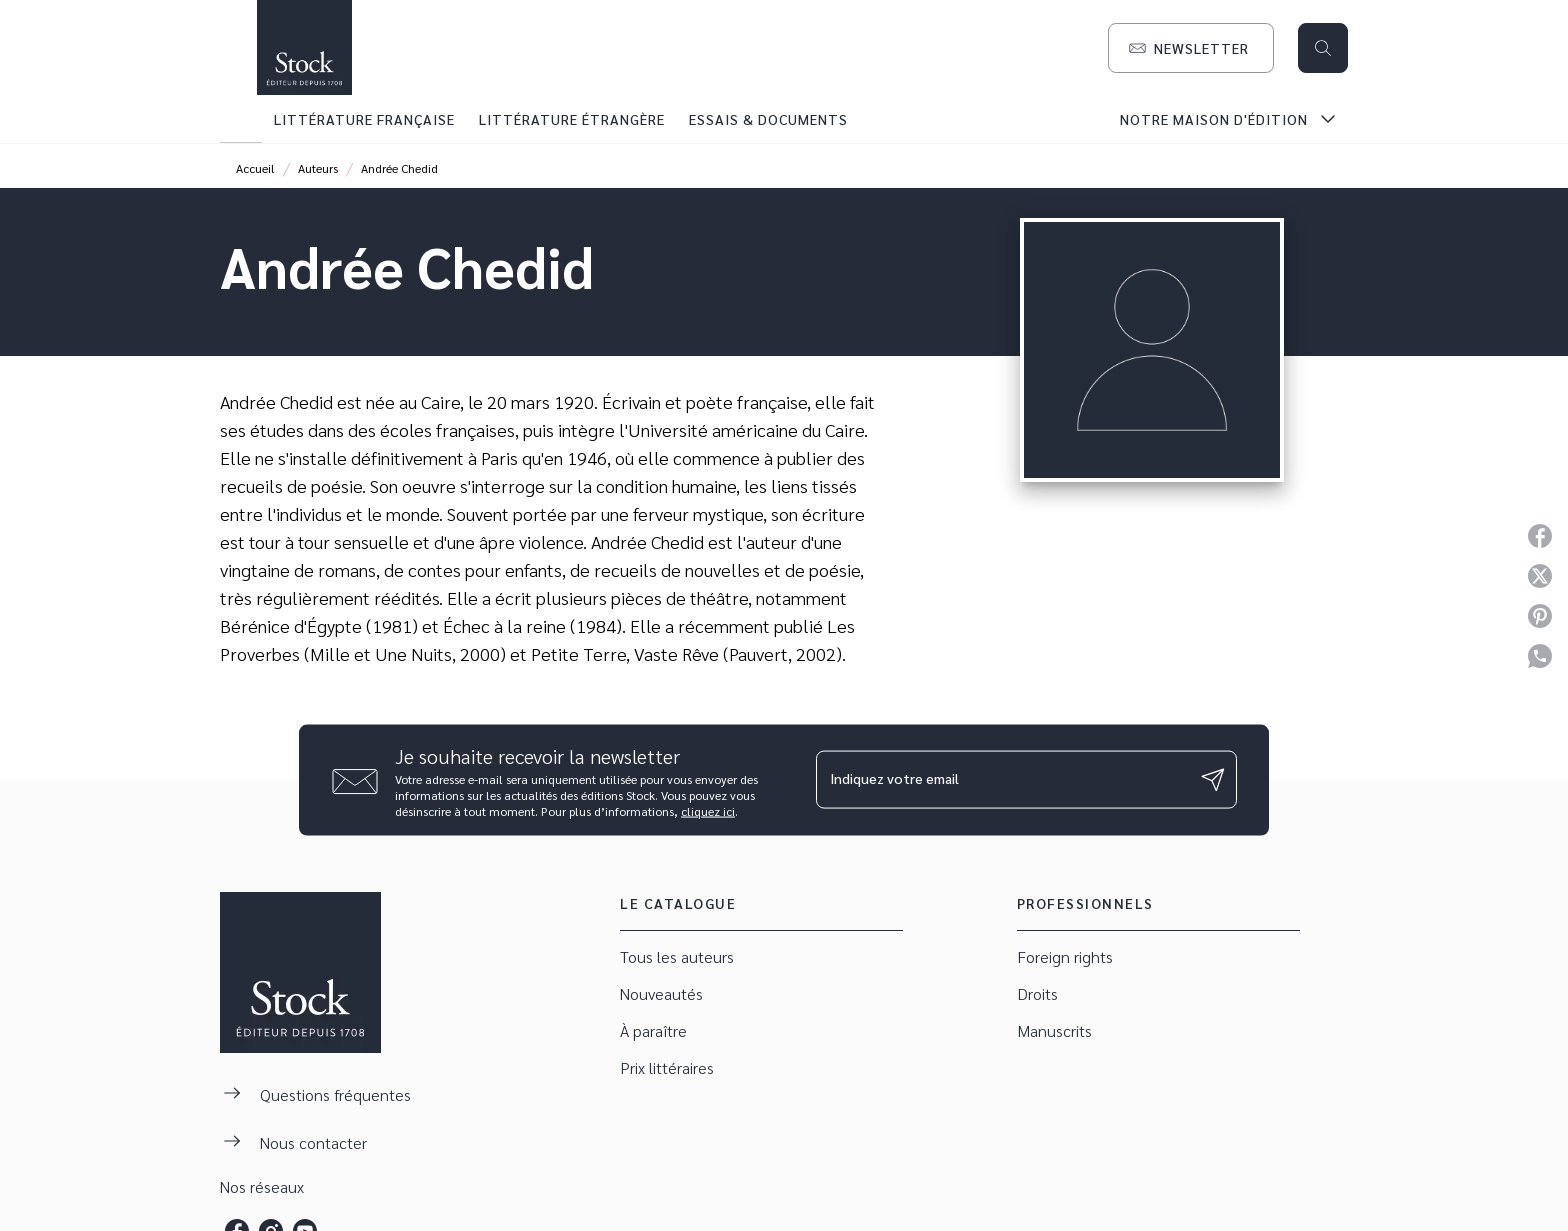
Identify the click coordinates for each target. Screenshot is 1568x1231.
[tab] (241, 119)
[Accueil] (304, 47)
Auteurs (318, 168)
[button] (1191, 48)
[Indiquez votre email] (1001, 780)
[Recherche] (1323, 48)
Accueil (255, 168)
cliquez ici (708, 810)
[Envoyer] (1213, 780)
